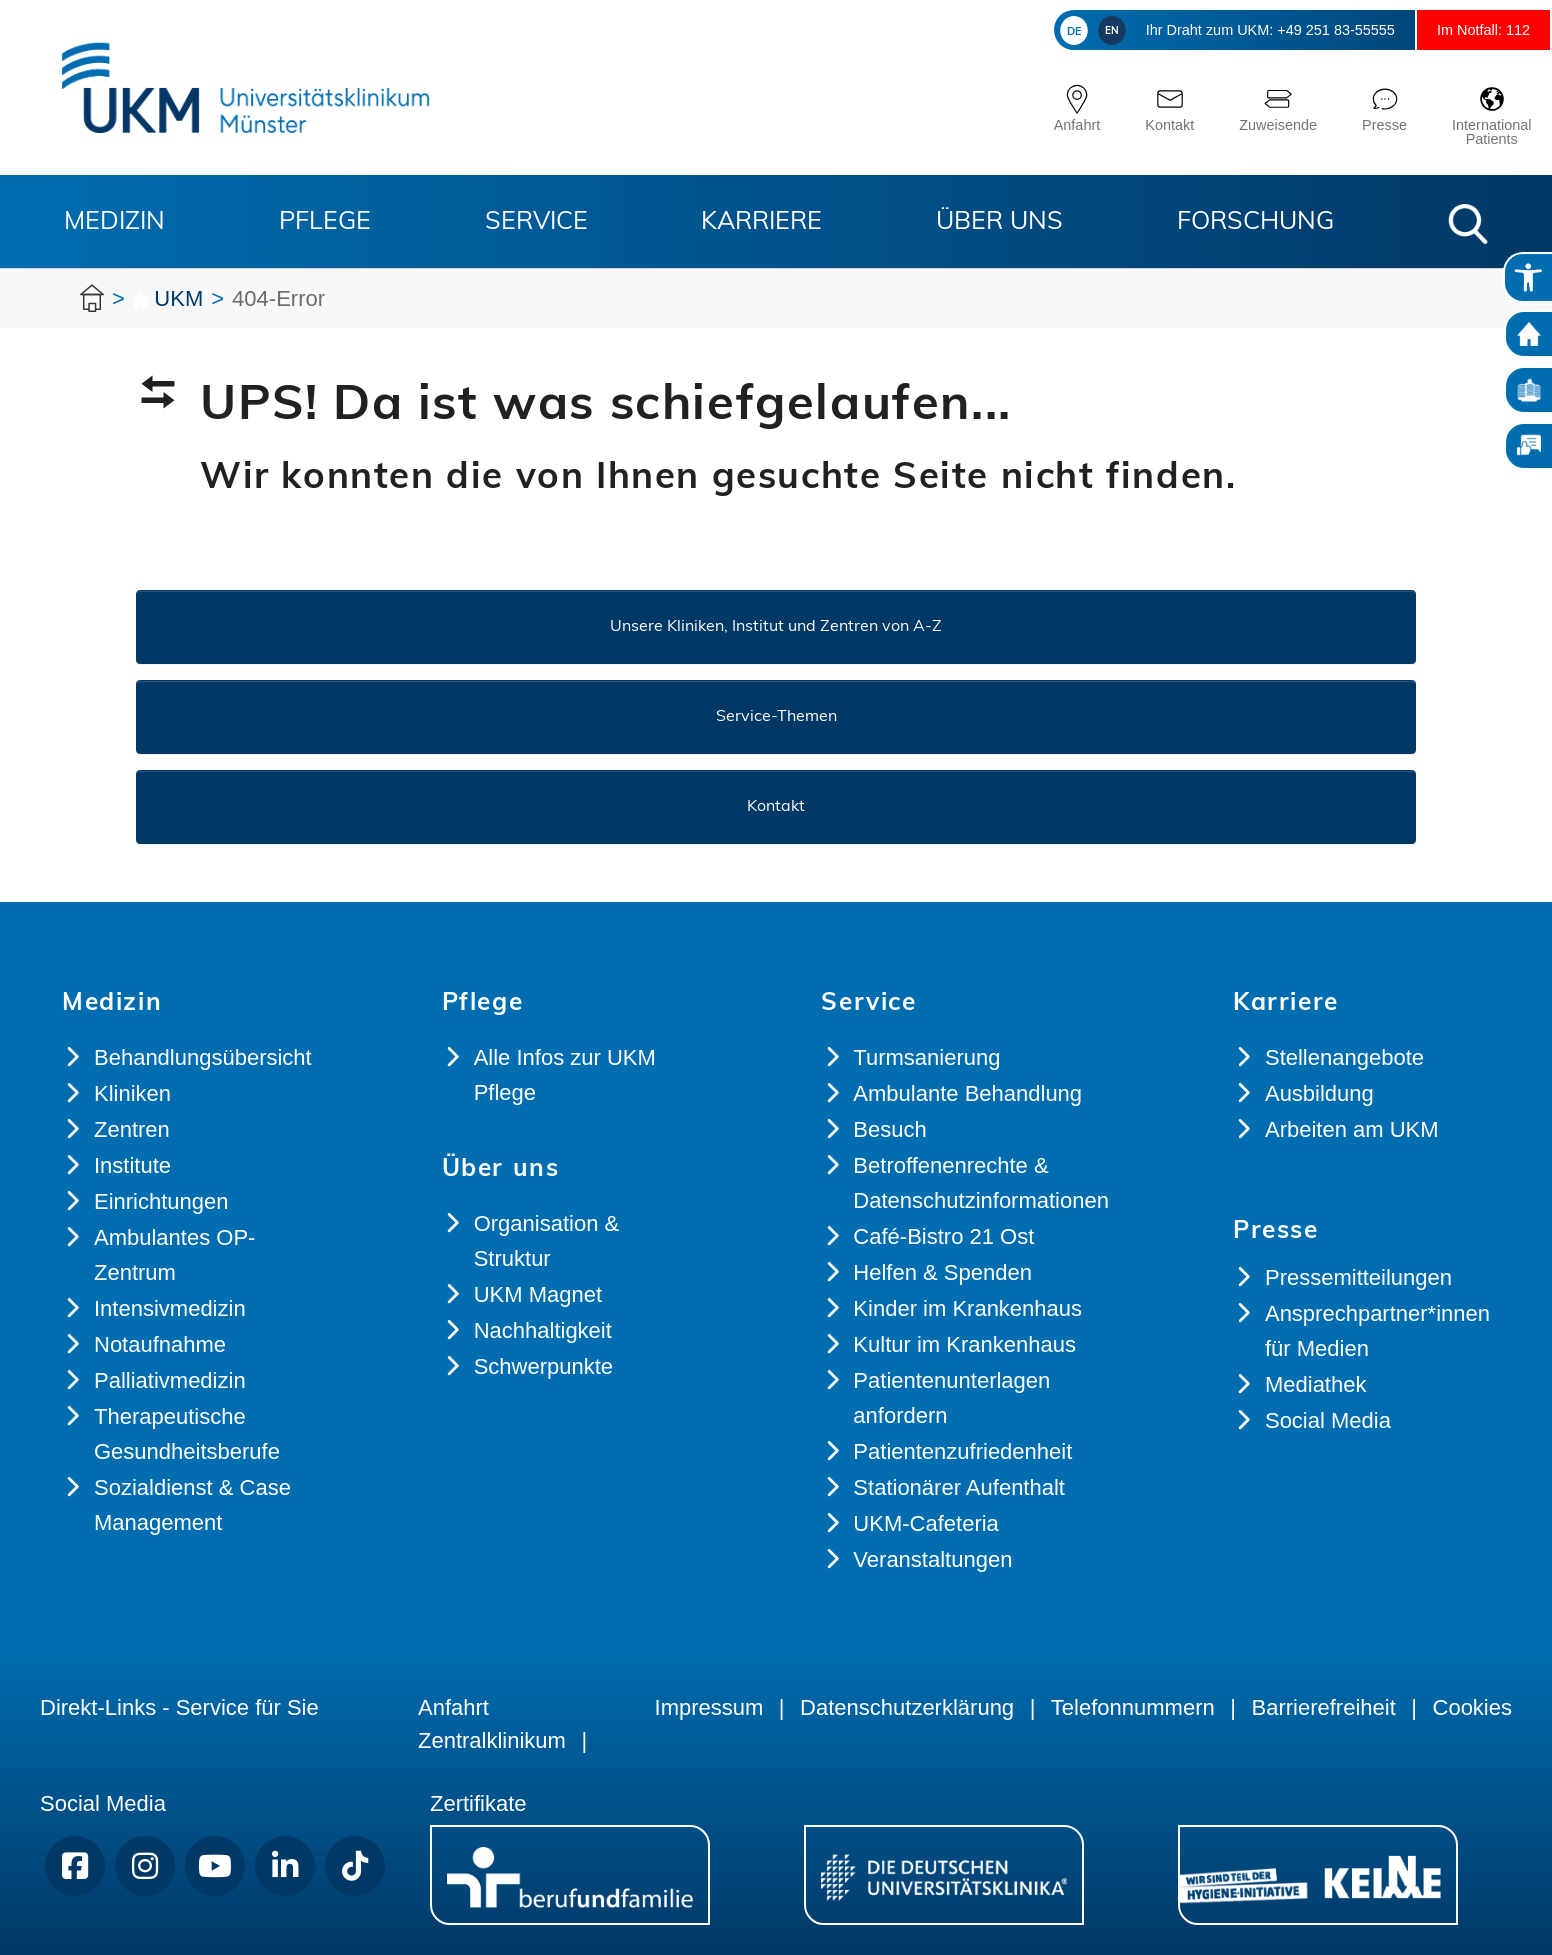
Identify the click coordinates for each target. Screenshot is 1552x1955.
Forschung (1255, 222)
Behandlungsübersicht (203, 1057)
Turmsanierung (926, 1057)
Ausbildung (1319, 1093)
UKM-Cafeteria (925, 1523)
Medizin (114, 222)
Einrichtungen (161, 1201)
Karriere (761, 222)
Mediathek (1316, 1384)
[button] (1468, 224)
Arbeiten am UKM (1352, 1129)
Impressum (709, 1707)
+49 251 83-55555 (1291, 29)
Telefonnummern (1133, 1707)
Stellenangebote (1344, 1057)
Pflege (325, 222)
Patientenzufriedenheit (962, 1451)
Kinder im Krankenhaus (967, 1308)
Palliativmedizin (170, 1380)
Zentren (132, 1129)
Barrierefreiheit (1323, 1707)
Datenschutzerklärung (907, 1707)
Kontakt (776, 807)
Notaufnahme (160, 1344)
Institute (132, 1165)
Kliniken (132, 1093)
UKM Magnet (538, 1294)
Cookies (1472, 1707)
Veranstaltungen (932, 1559)
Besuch (889, 1129)
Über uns (999, 222)
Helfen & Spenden (942, 1272)
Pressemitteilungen (1358, 1277)
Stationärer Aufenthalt (959, 1487)
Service (536, 222)
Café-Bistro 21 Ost (943, 1236)
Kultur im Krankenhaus (964, 1344)
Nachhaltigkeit (543, 1330)
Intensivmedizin (170, 1308)
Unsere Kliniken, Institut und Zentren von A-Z (776, 627)
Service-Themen (776, 717)
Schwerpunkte (543, 1366)
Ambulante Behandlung (967, 1093)
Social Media (1328, 1420)
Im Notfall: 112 (1470, 29)
